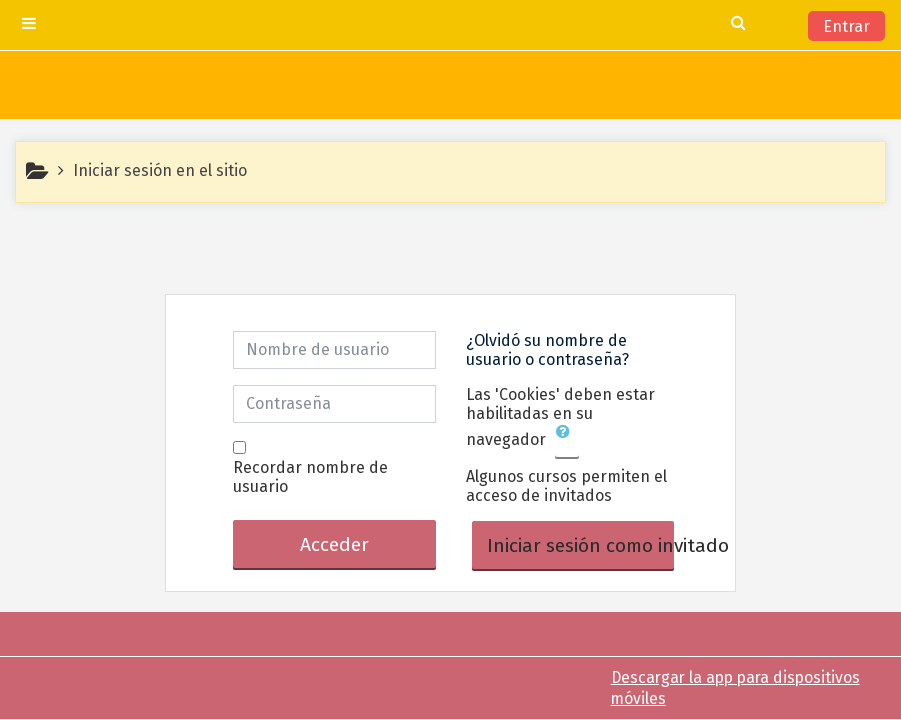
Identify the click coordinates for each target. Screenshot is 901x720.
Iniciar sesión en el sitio (160, 170)
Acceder (334, 544)
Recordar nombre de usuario (310, 477)
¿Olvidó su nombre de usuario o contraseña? (547, 350)
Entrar (846, 26)
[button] (567, 441)
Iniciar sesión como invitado (581, 545)
